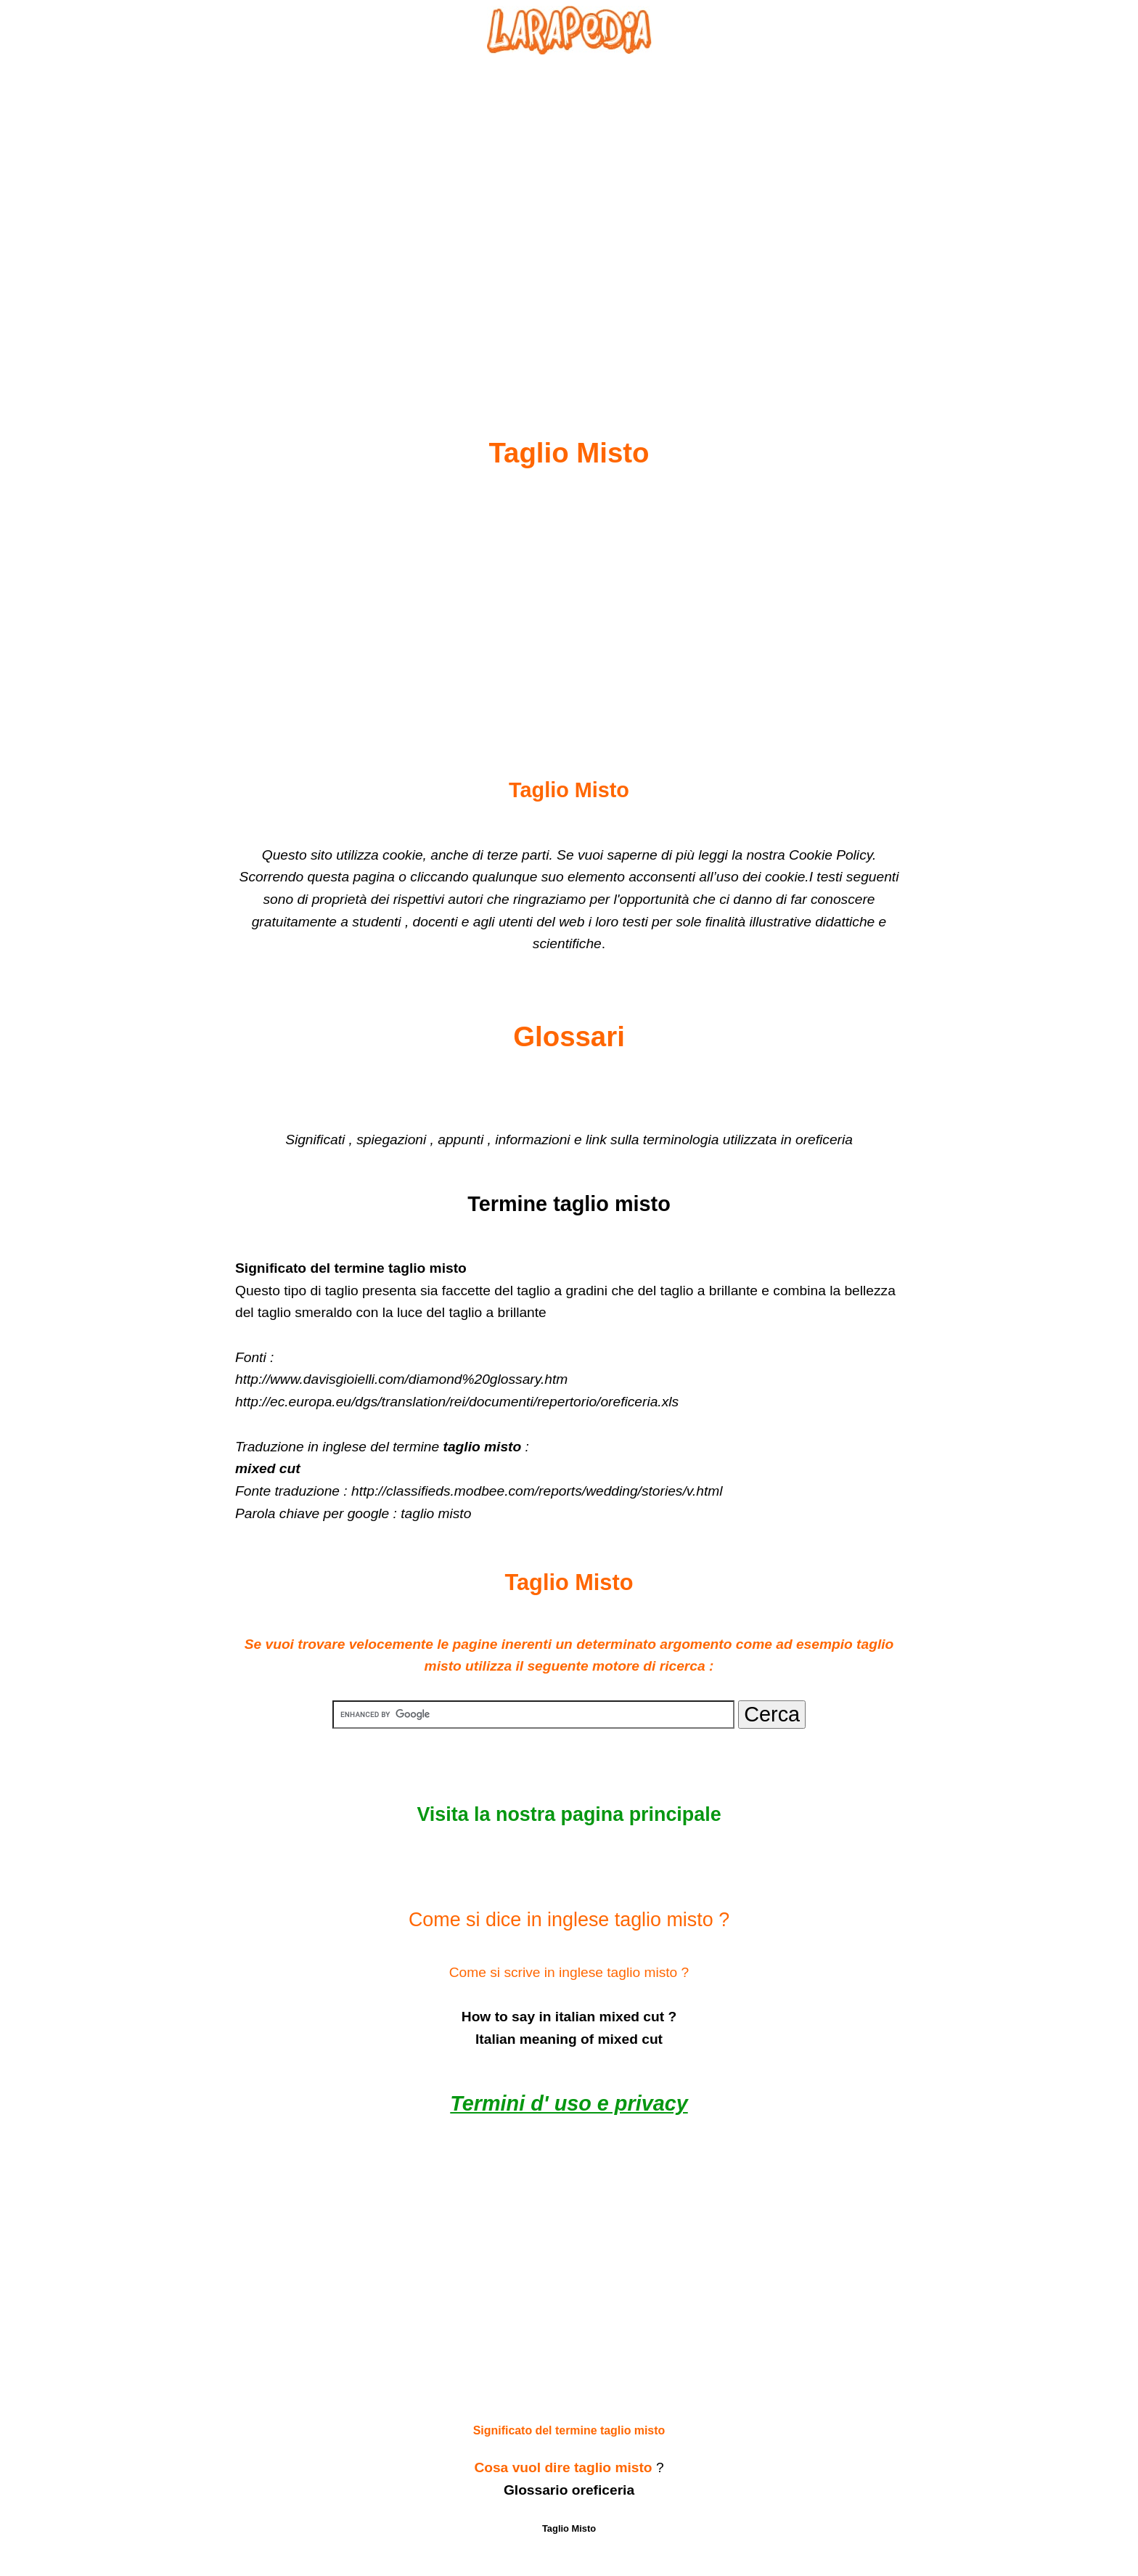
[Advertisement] (569, 211)
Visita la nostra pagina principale (569, 1814)
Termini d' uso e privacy (568, 2103)
